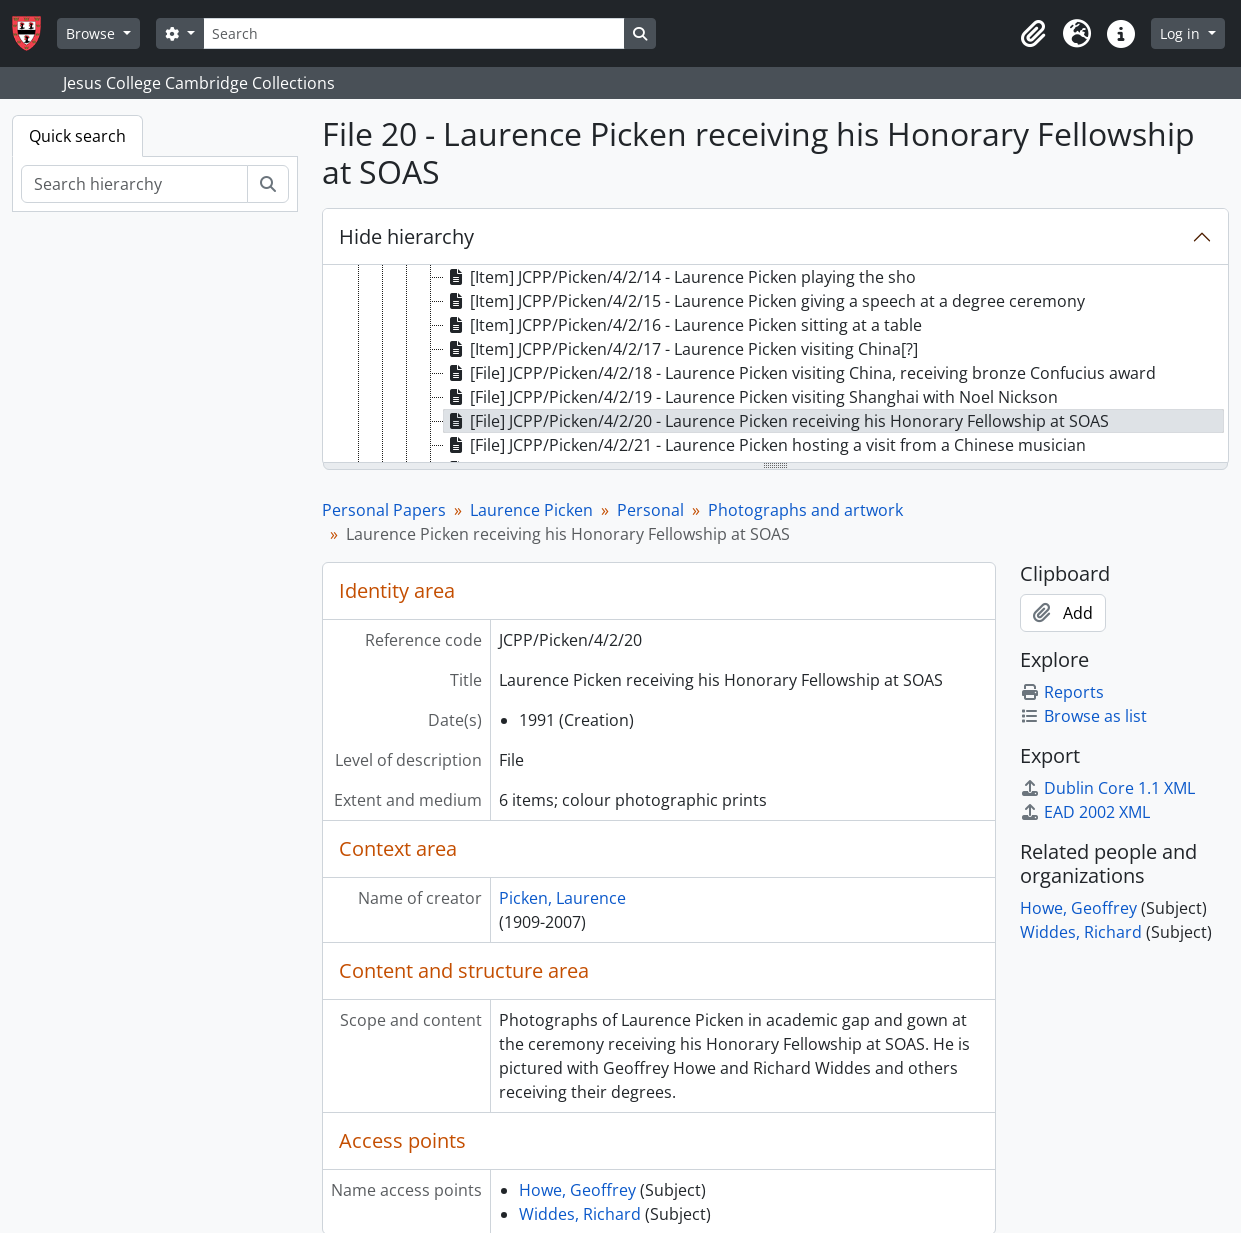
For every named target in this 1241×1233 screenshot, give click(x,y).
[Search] (414, 33)
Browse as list (1083, 716)
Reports (1062, 692)
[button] (1033, 34)
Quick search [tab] (77, 136)
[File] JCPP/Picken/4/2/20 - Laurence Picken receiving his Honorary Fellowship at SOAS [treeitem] (776, 421)
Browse (92, 33)
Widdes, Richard (580, 1214)
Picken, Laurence (562, 898)
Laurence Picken (531, 510)
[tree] (775, 365)
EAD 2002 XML (1085, 812)
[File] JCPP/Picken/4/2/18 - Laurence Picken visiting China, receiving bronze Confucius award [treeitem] (800, 373)
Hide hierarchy (406, 236)
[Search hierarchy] (134, 184)
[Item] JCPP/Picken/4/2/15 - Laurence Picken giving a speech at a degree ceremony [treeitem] (764, 301)
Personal (650, 510)
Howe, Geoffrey (577, 1190)
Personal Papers (384, 510)
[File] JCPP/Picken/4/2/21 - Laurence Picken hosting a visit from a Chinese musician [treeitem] (765, 445)
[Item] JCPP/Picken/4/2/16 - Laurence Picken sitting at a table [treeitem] (683, 325)
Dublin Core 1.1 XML (1107, 788)
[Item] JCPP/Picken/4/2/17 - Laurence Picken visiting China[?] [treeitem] (681, 349)
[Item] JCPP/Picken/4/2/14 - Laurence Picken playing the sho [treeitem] (680, 277)
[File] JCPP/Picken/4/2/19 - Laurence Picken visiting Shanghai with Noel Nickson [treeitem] (751, 397)
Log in (1182, 33)
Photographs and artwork (805, 510)
